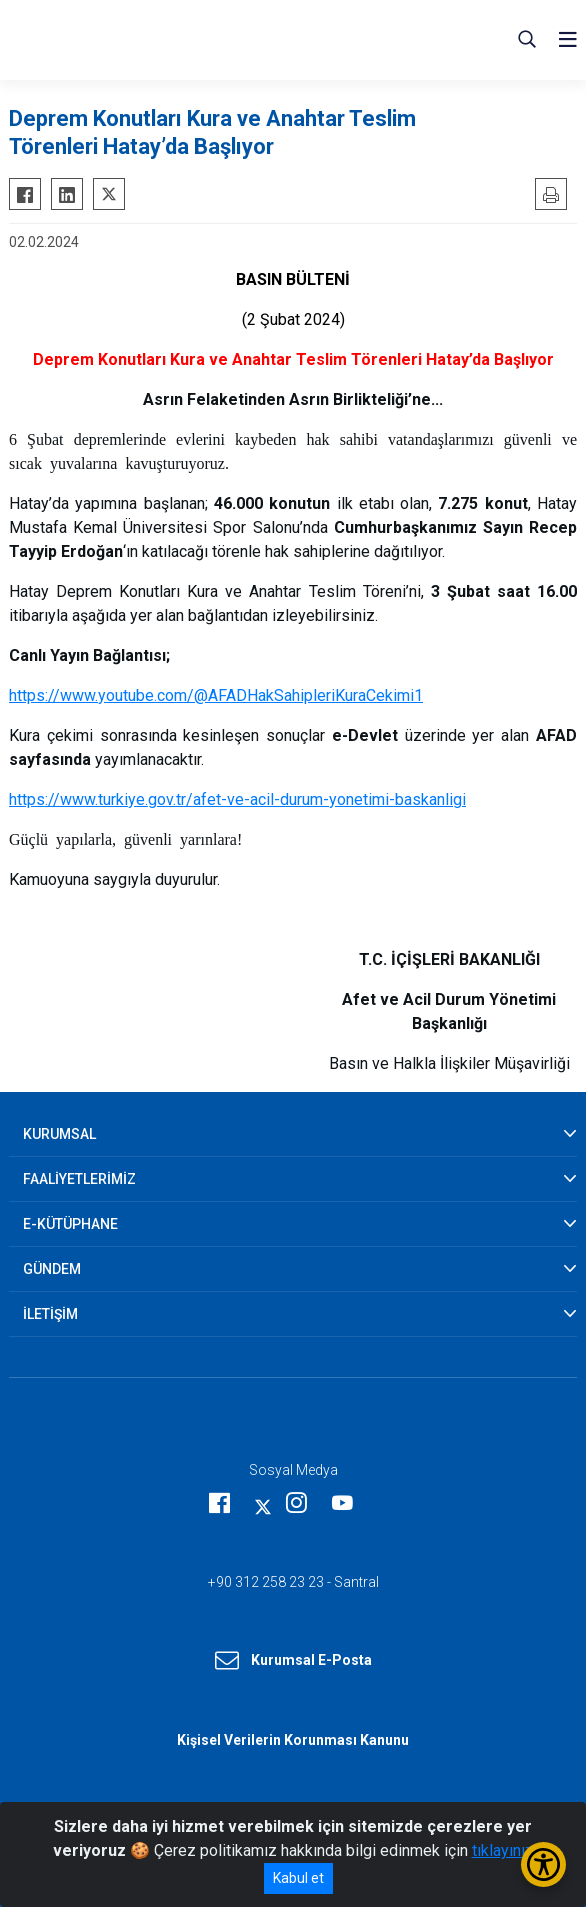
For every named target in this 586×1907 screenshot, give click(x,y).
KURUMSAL (59, 1134)
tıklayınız (503, 1850)
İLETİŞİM (50, 1314)
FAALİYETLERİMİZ (79, 1179)
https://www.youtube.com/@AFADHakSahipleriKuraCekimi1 (216, 695)
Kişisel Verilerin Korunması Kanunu (293, 1740)
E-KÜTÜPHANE (70, 1224)
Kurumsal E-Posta (293, 1661)
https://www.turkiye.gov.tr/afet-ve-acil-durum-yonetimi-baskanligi (237, 799)
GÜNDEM (52, 1269)
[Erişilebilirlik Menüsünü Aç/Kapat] (543, 1864)
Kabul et (298, 1878)
